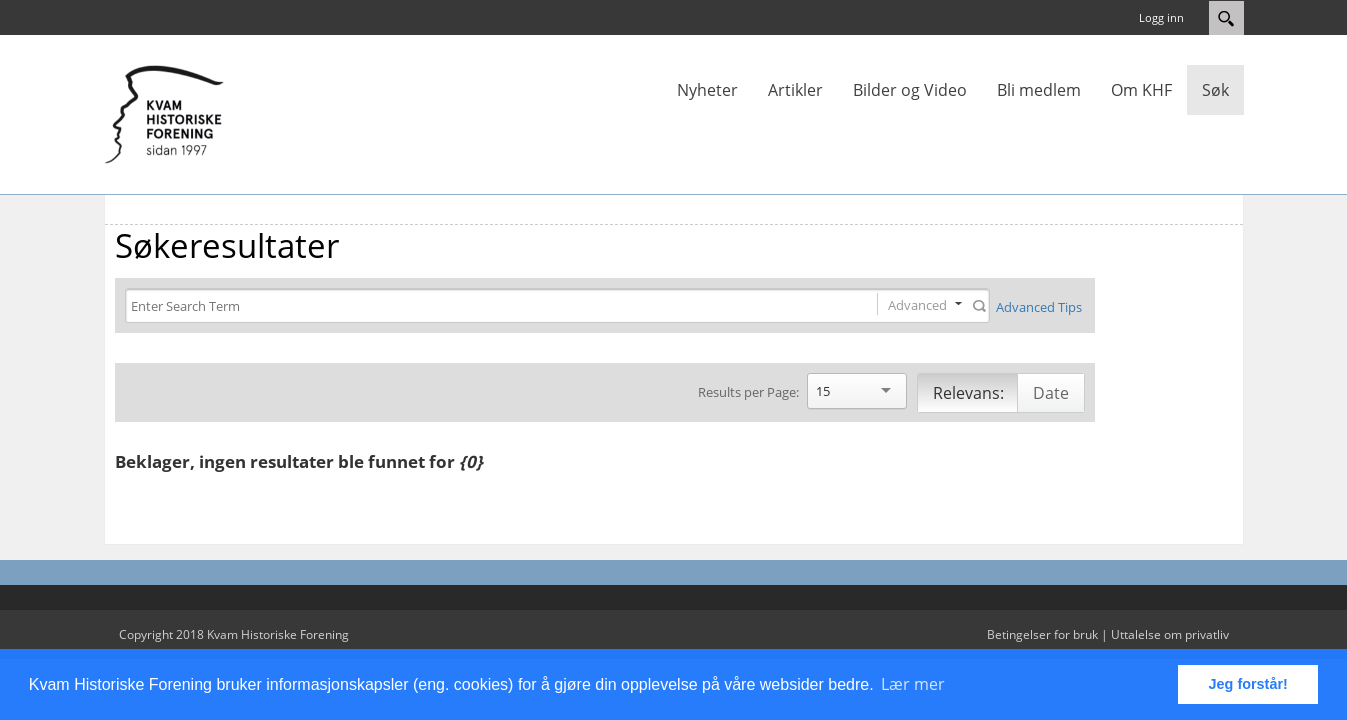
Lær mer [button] (913, 684)
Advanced (917, 305)
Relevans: (968, 393)
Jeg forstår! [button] (1248, 684)
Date (1051, 393)
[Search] (484, 306)
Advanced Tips (1039, 307)
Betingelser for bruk (1042, 634)
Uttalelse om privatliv (1170, 634)
